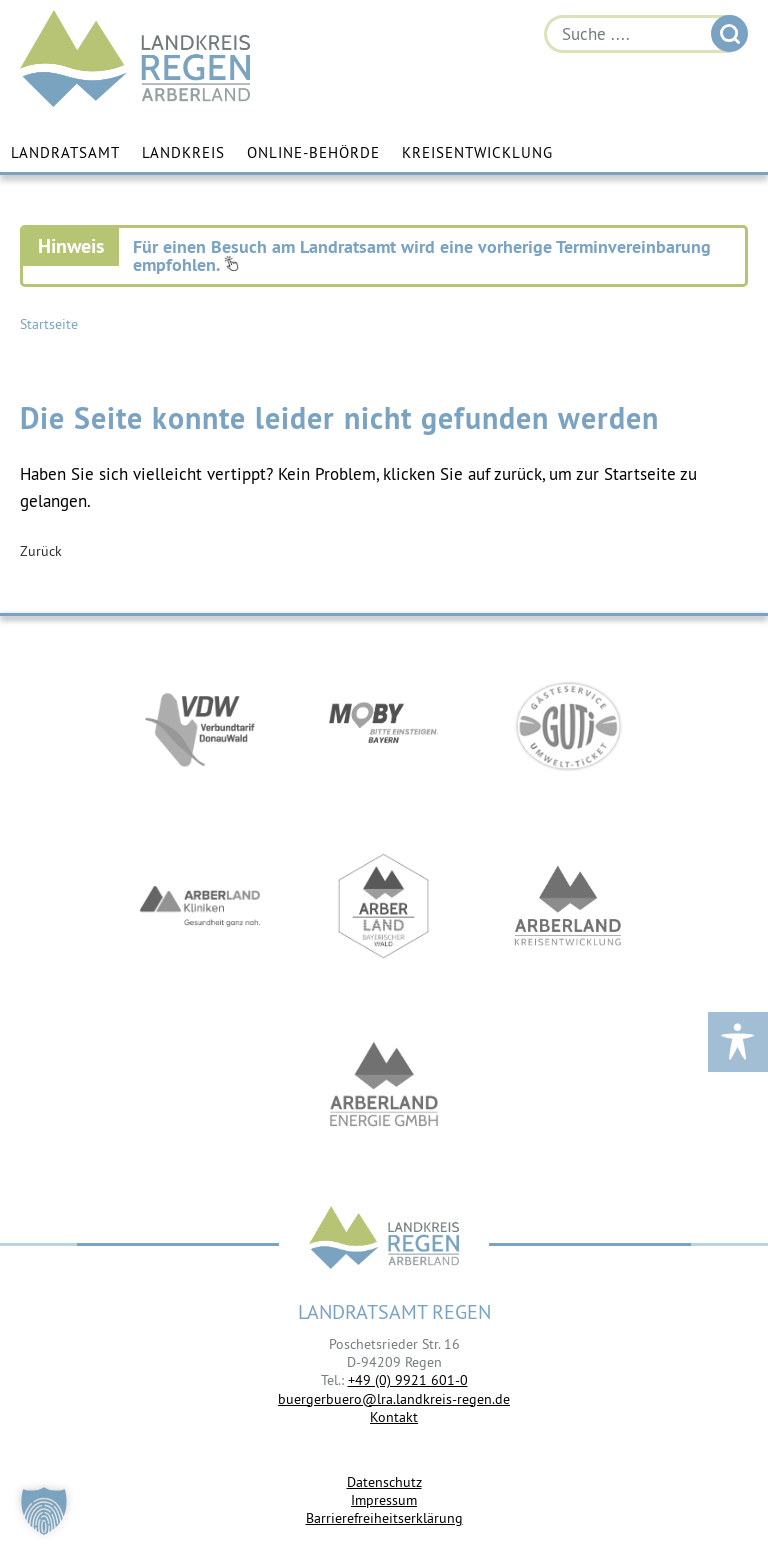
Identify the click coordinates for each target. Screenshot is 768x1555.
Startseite (49, 324)
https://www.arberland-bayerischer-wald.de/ (384, 906)
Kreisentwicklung (477, 152)
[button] (44, 1511)
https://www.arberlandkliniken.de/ (200, 906)
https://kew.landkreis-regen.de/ (568, 906)
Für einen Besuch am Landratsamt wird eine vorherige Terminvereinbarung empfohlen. (422, 255)
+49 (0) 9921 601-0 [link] (408, 1380)
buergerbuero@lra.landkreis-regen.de (394, 1399)
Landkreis (183, 152)
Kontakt (394, 1417)
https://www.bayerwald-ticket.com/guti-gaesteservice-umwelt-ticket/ (568, 726)
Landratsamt (65, 152)
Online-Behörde (313, 152)
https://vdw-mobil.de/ (200, 726)
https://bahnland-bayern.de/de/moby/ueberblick (384, 726)
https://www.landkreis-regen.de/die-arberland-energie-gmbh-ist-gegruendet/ (384, 1086)
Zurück (41, 551)
